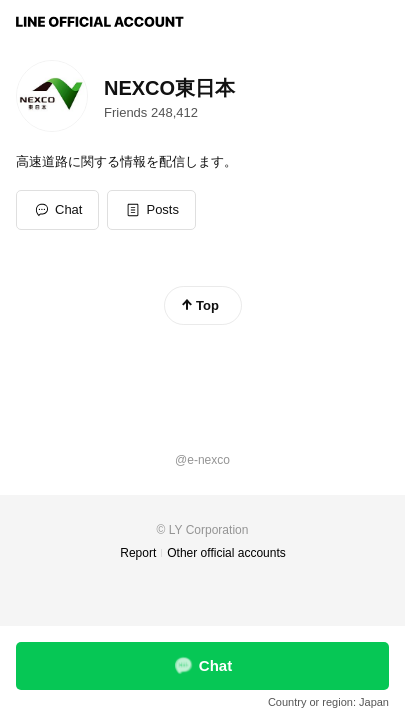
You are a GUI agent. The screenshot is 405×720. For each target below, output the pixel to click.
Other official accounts (226, 553)
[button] (151, 210)
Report (138, 553)
